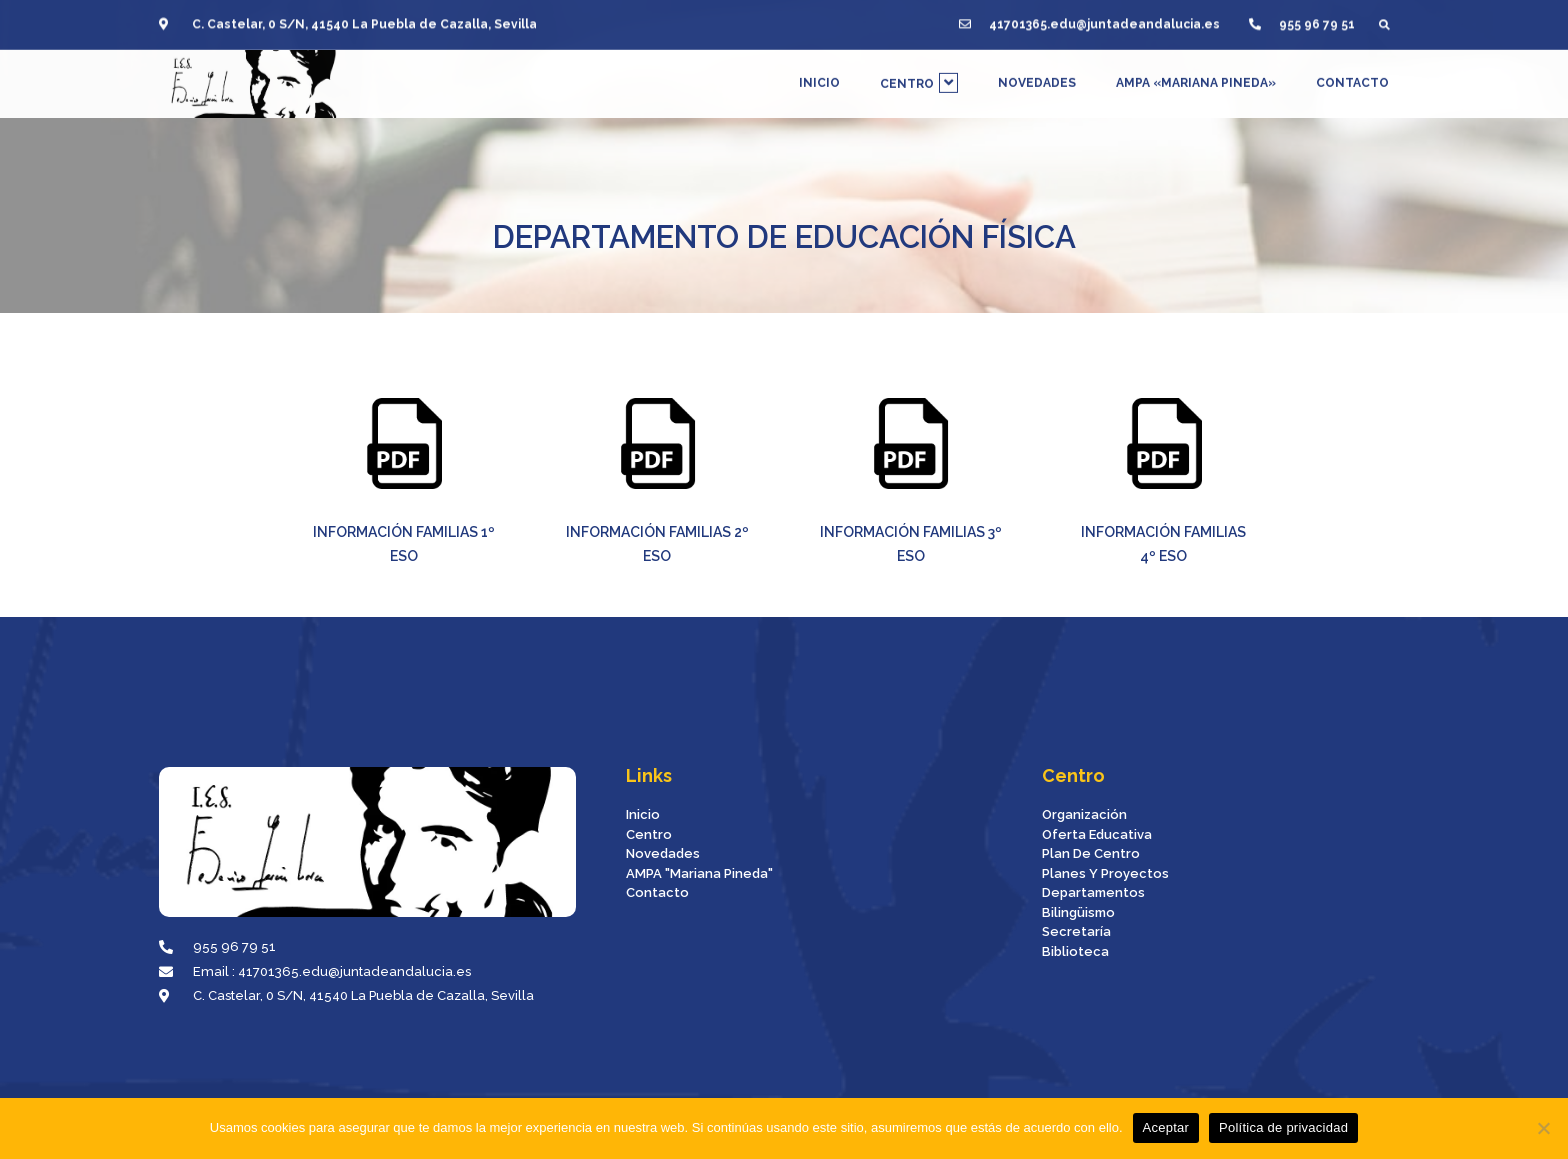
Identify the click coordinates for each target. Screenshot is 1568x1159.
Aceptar (1166, 1127)
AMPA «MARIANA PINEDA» (1196, 74)
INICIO (819, 74)
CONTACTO (1352, 74)
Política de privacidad (1283, 1127)
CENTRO (919, 74)
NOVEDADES (1037, 74)
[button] (1384, 16)
